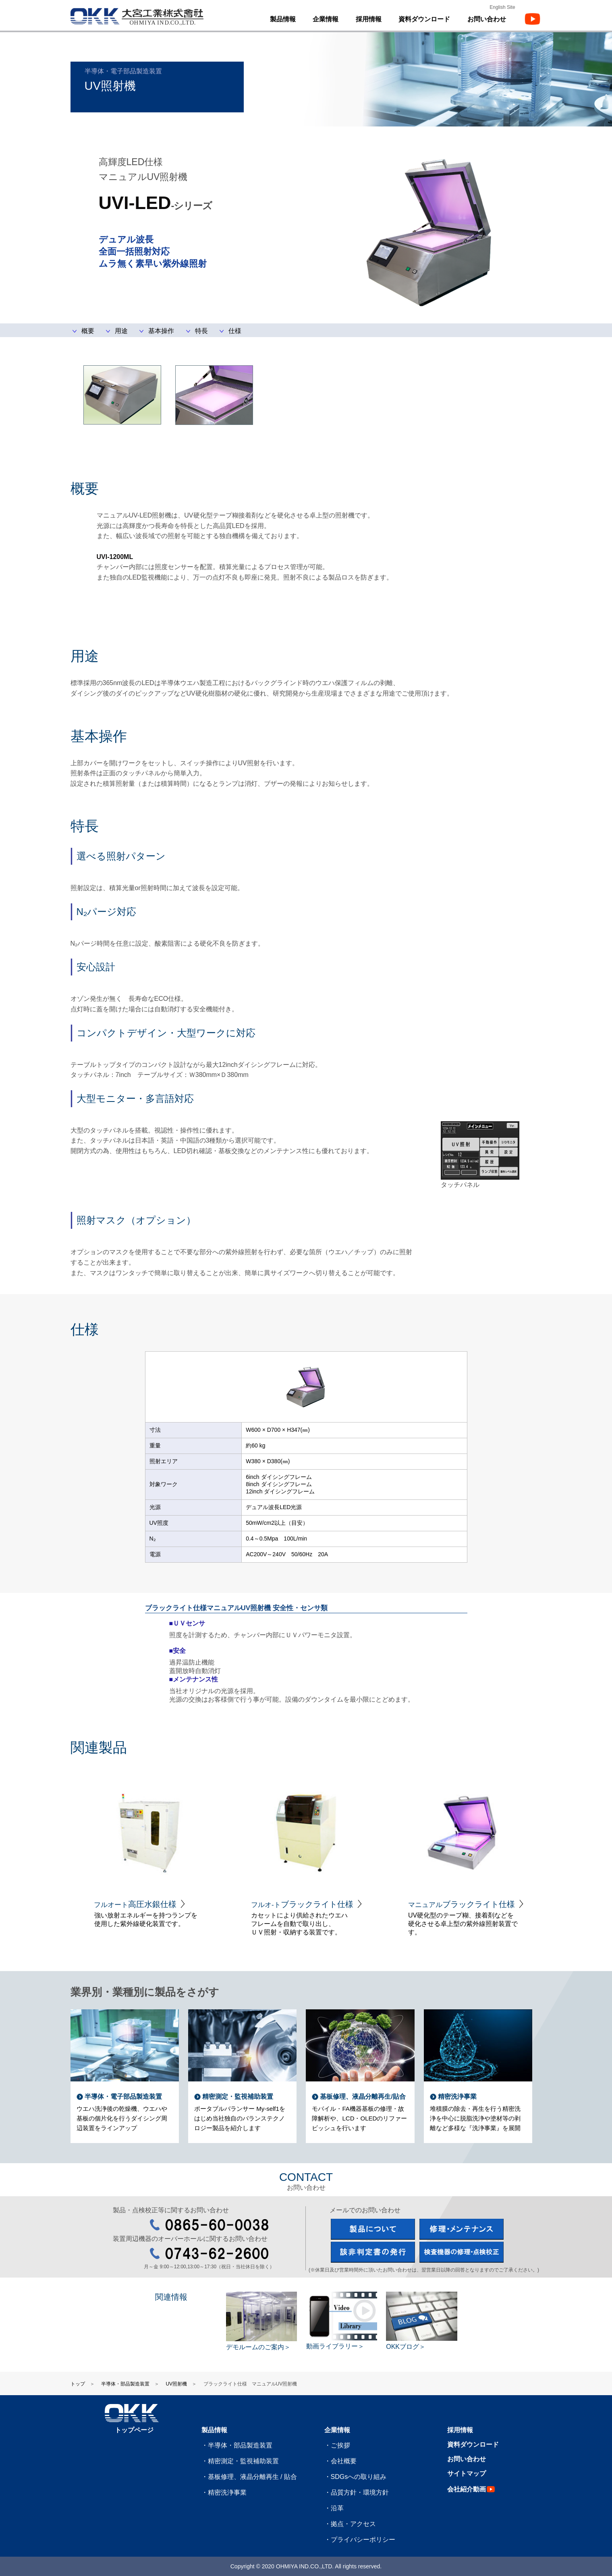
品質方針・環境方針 (360, 2492)
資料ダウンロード (424, 19)
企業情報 (337, 2430)
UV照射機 (176, 2384)
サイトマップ (466, 2473)
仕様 (234, 330)
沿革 (337, 2508)
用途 (121, 330)
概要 (87, 330)
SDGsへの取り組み (359, 2476)
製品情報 (214, 2430)
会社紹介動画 (471, 2489)
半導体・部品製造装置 (125, 2384)
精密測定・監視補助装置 (243, 2461)
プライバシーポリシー (363, 2539)
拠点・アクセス (353, 2523)
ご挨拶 (340, 2445)
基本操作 (161, 330)
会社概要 (344, 2461)
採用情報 (369, 19)
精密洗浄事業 (227, 2492)
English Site (502, 7)
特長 (201, 330)
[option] (149, 1848)
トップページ (134, 2430)
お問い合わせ (466, 2459)
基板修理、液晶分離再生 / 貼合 (252, 2476)
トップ (78, 2384)
